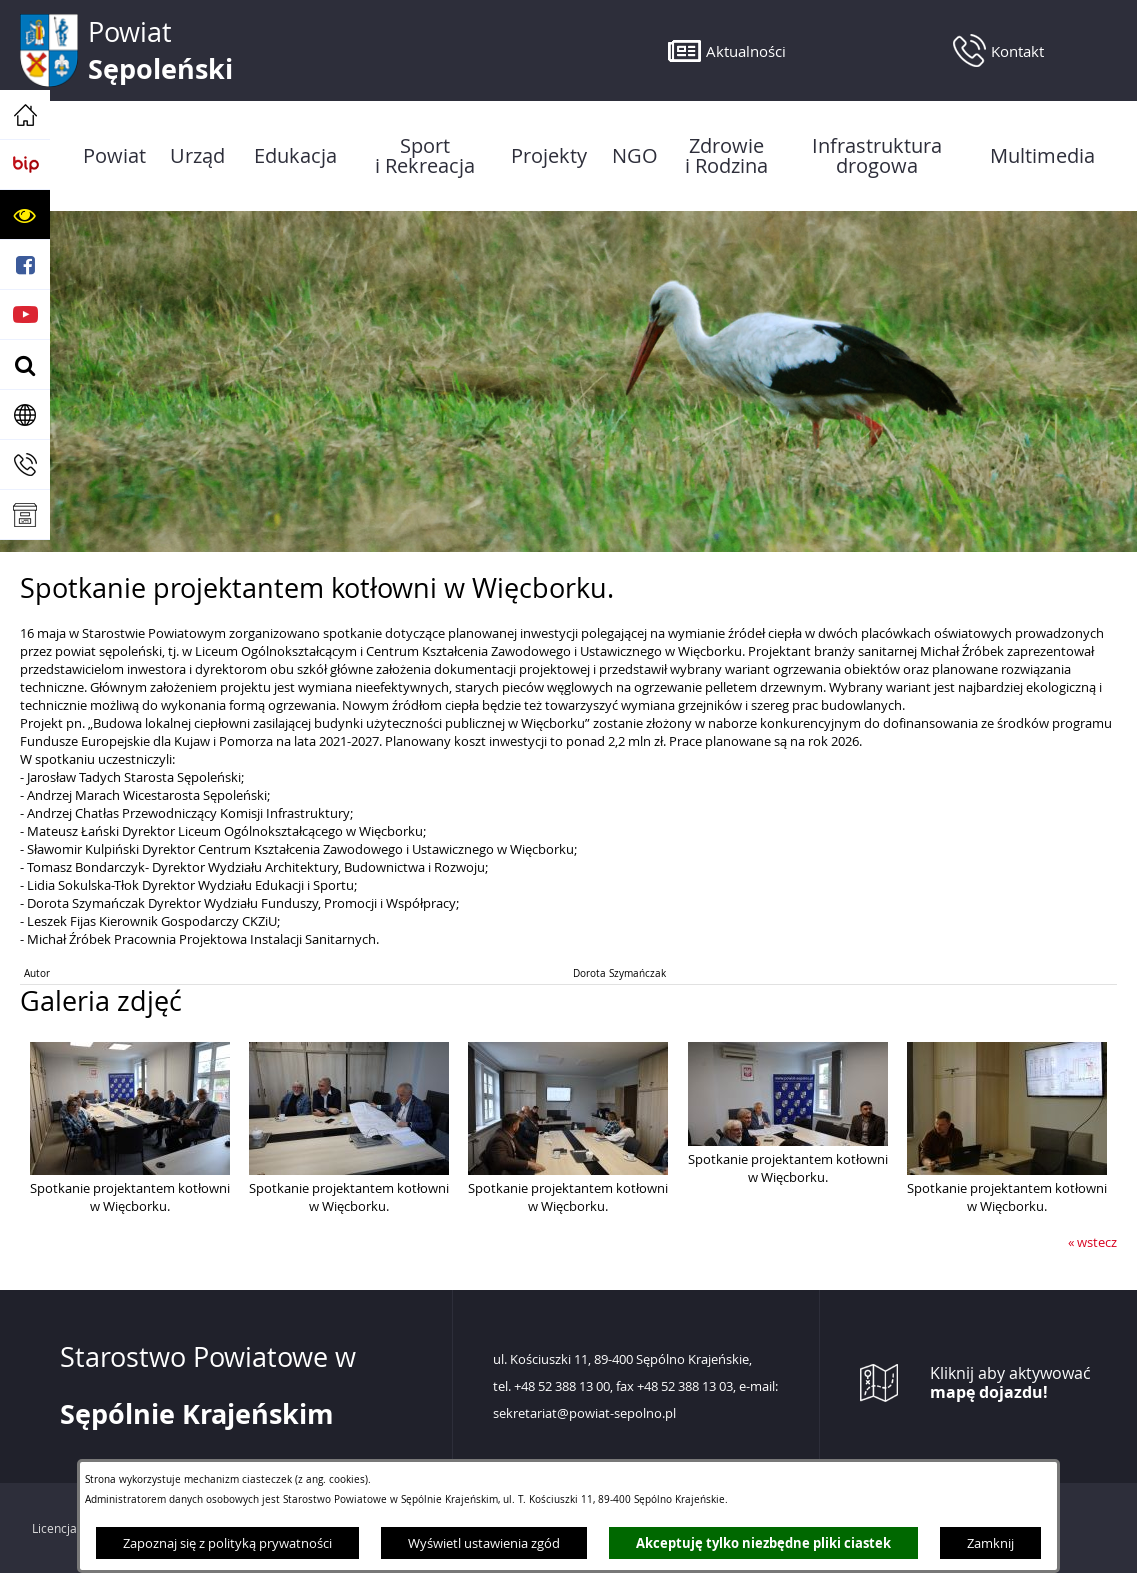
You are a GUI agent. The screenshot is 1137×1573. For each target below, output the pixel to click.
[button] (25, 215)
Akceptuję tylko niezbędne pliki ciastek (763, 1543)
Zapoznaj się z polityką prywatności (227, 1543)
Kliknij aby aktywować (1010, 1383)
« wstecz (1092, 1242)
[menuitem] (114, 156)
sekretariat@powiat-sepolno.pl (584, 1414)
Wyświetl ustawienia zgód (484, 1543)
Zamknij (990, 1543)
